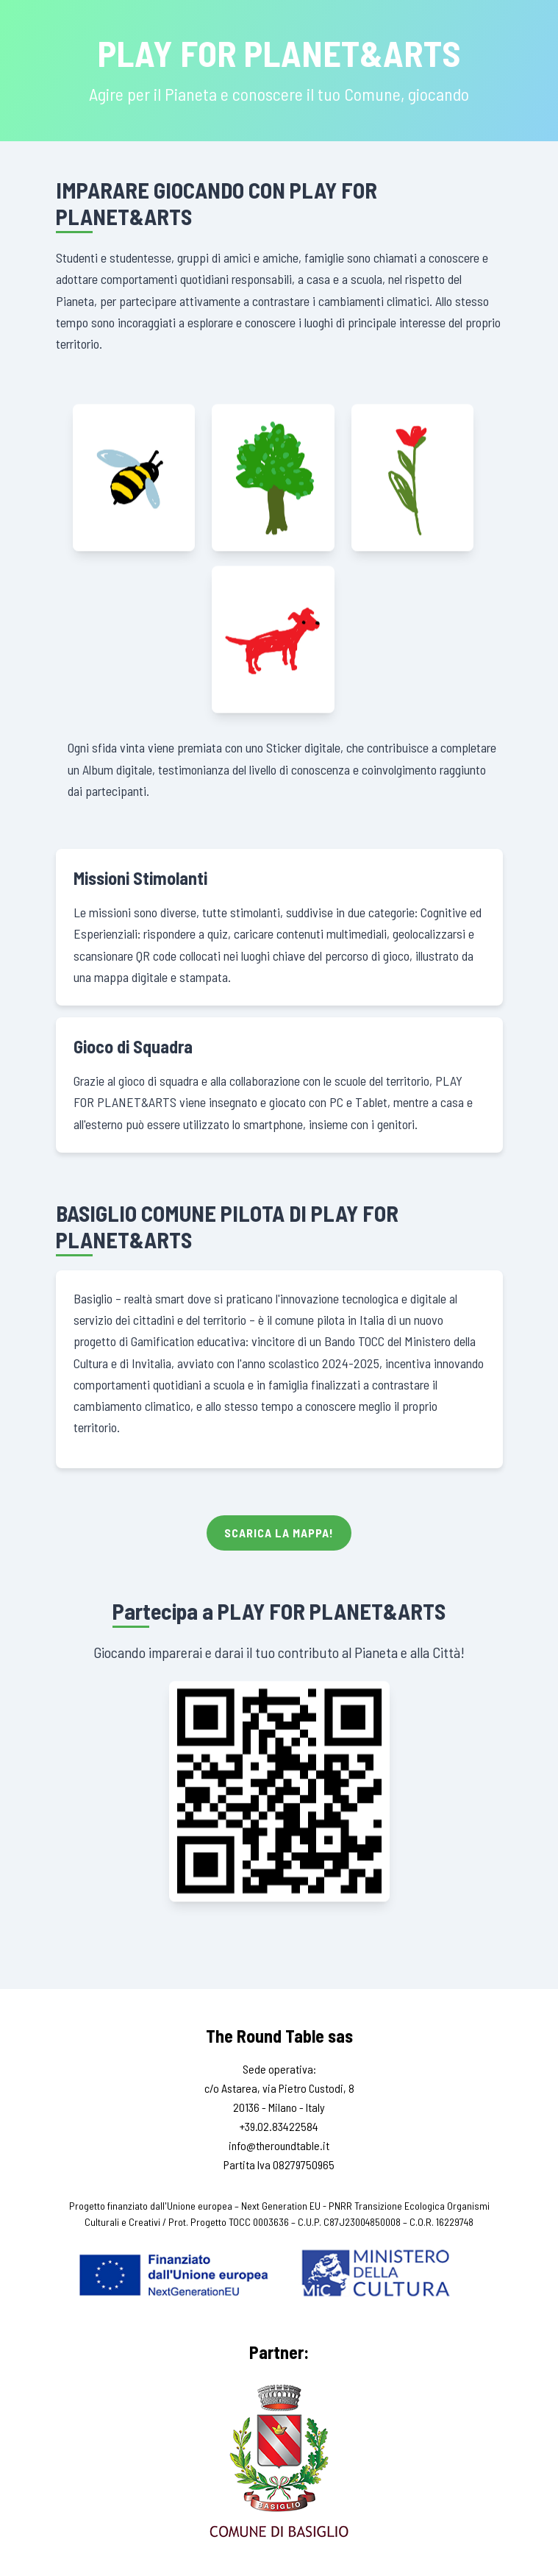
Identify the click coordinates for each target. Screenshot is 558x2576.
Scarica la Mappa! (279, 1533)
